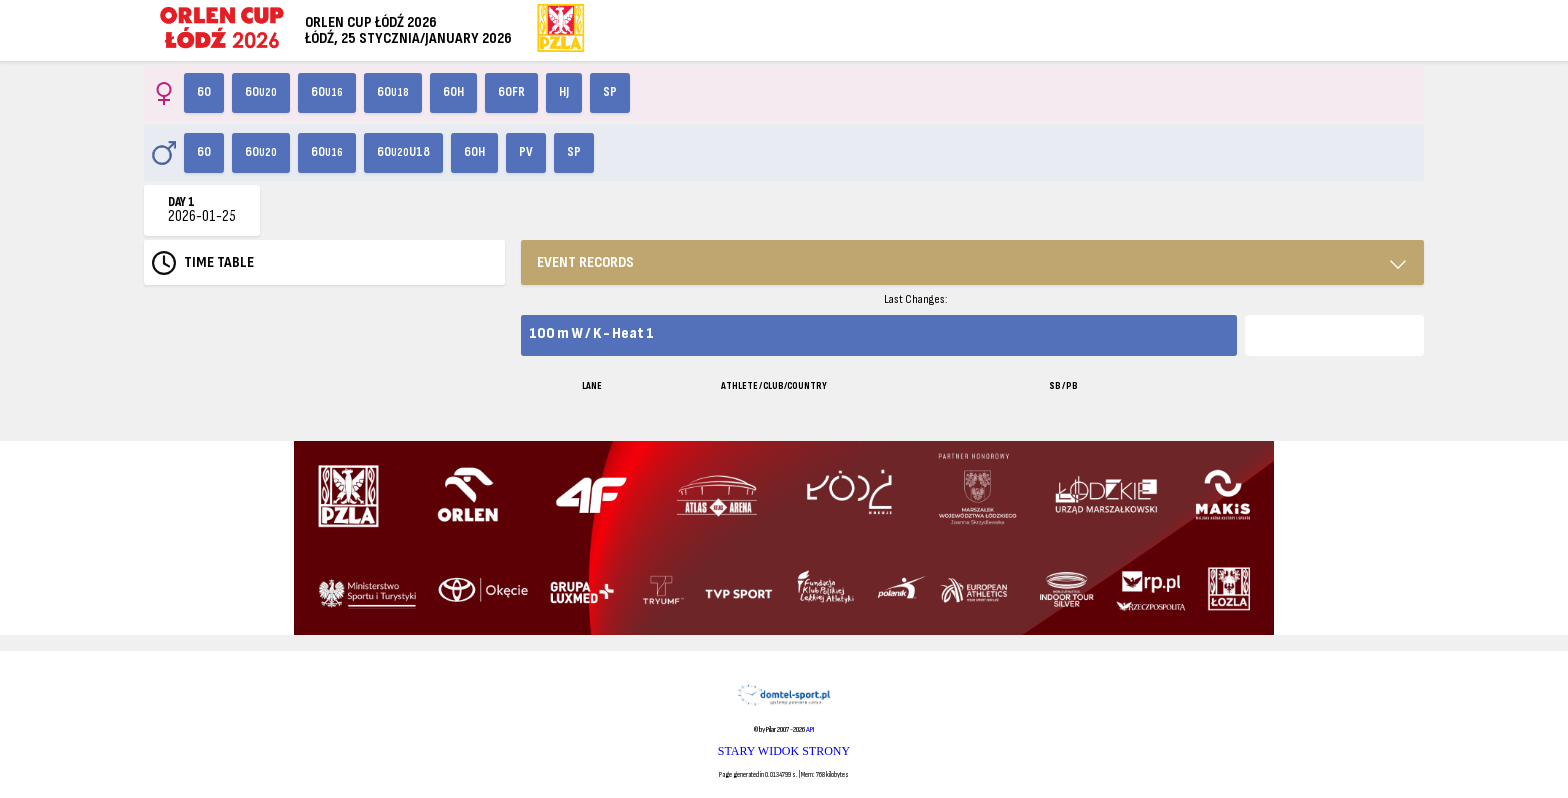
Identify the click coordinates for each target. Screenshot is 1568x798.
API (810, 729)
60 (204, 92)
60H (453, 92)
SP (610, 92)
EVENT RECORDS (585, 262)
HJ (564, 92)
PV (526, 152)
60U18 (403, 152)
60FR (511, 92)
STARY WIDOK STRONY (784, 751)
